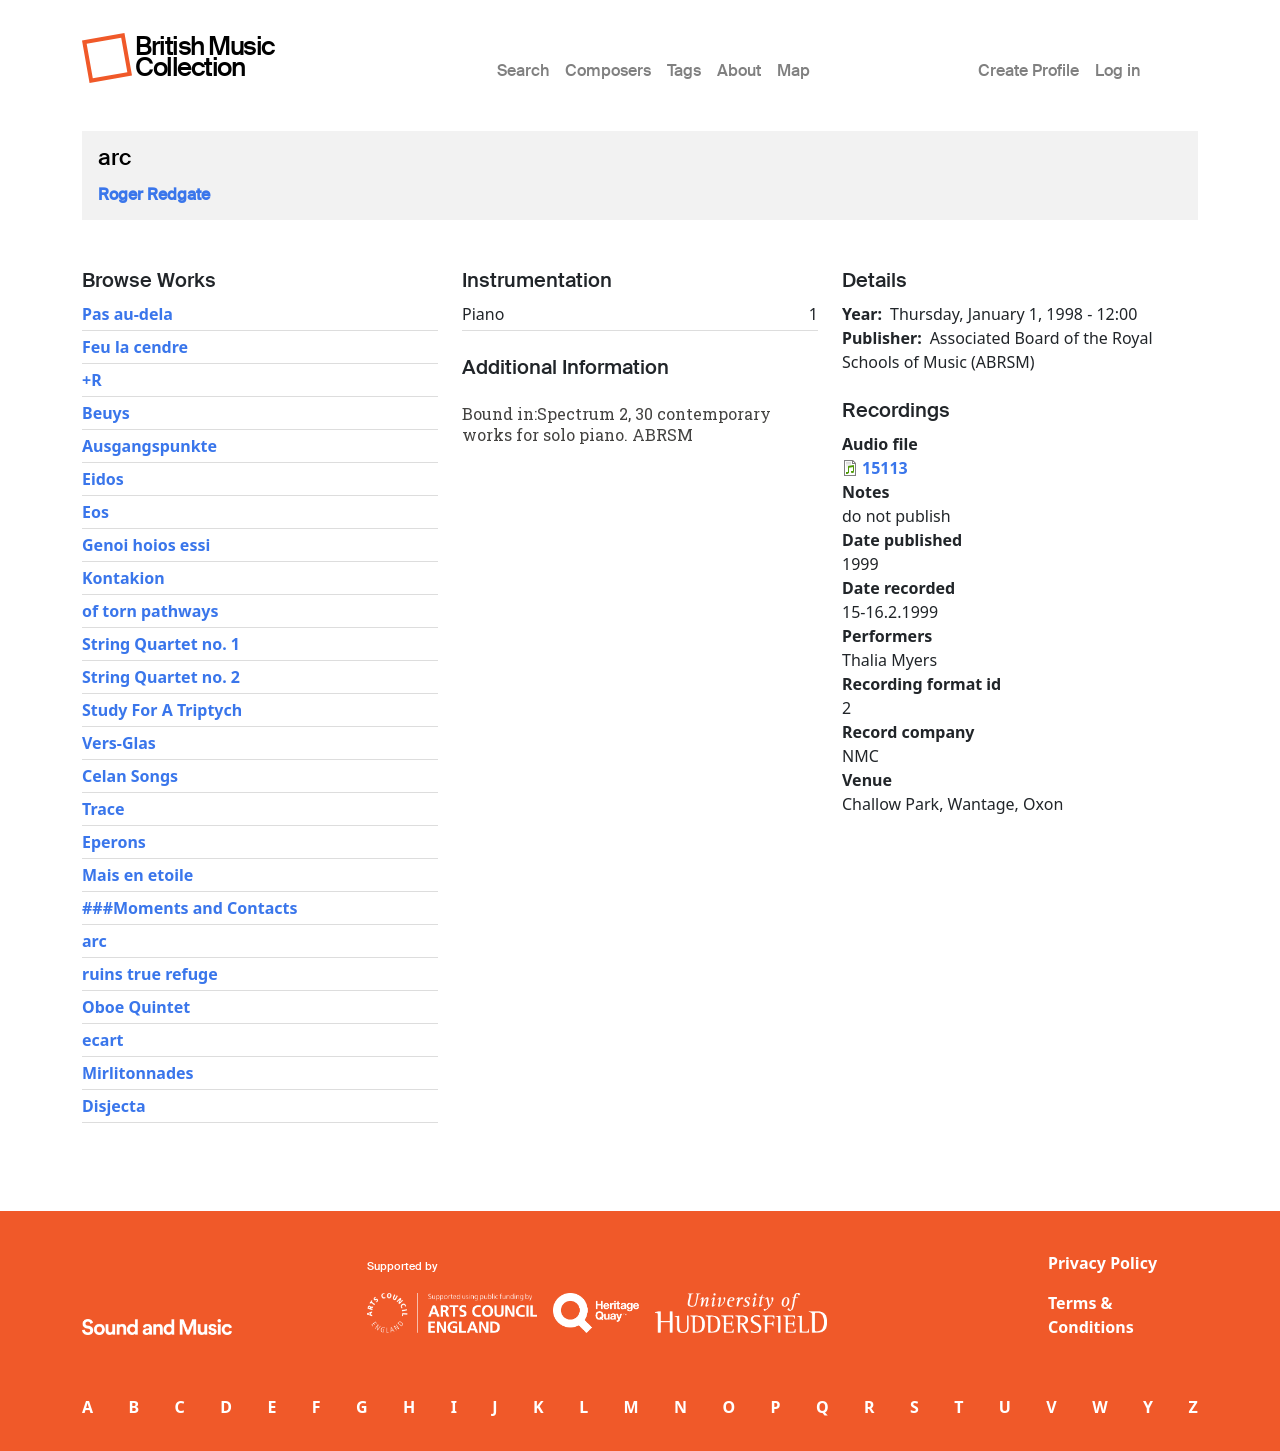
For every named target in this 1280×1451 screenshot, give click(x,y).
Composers (608, 70)
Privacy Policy (1102, 1263)
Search (523, 70)
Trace (103, 809)
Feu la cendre (135, 347)
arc (94, 941)
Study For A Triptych (162, 710)
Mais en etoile (137, 875)
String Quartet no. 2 (161, 677)
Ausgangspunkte (149, 446)
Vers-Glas (119, 743)
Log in (1117, 70)
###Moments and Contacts (189, 908)
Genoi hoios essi (146, 545)
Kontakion (123, 578)
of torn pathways (150, 611)
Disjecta (114, 1106)
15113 (885, 468)
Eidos (103, 479)
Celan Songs (130, 776)
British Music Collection (205, 56)
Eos (95, 512)
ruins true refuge (150, 974)
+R (92, 380)
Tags (684, 70)
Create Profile (1028, 70)
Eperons (114, 842)
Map (793, 70)
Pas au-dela (127, 314)
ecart (103, 1040)
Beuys (106, 413)
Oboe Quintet (136, 1007)
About (739, 70)
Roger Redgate (154, 194)
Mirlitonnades (138, 1073)
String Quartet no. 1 (161, 644)
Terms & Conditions (1091, 1315)
